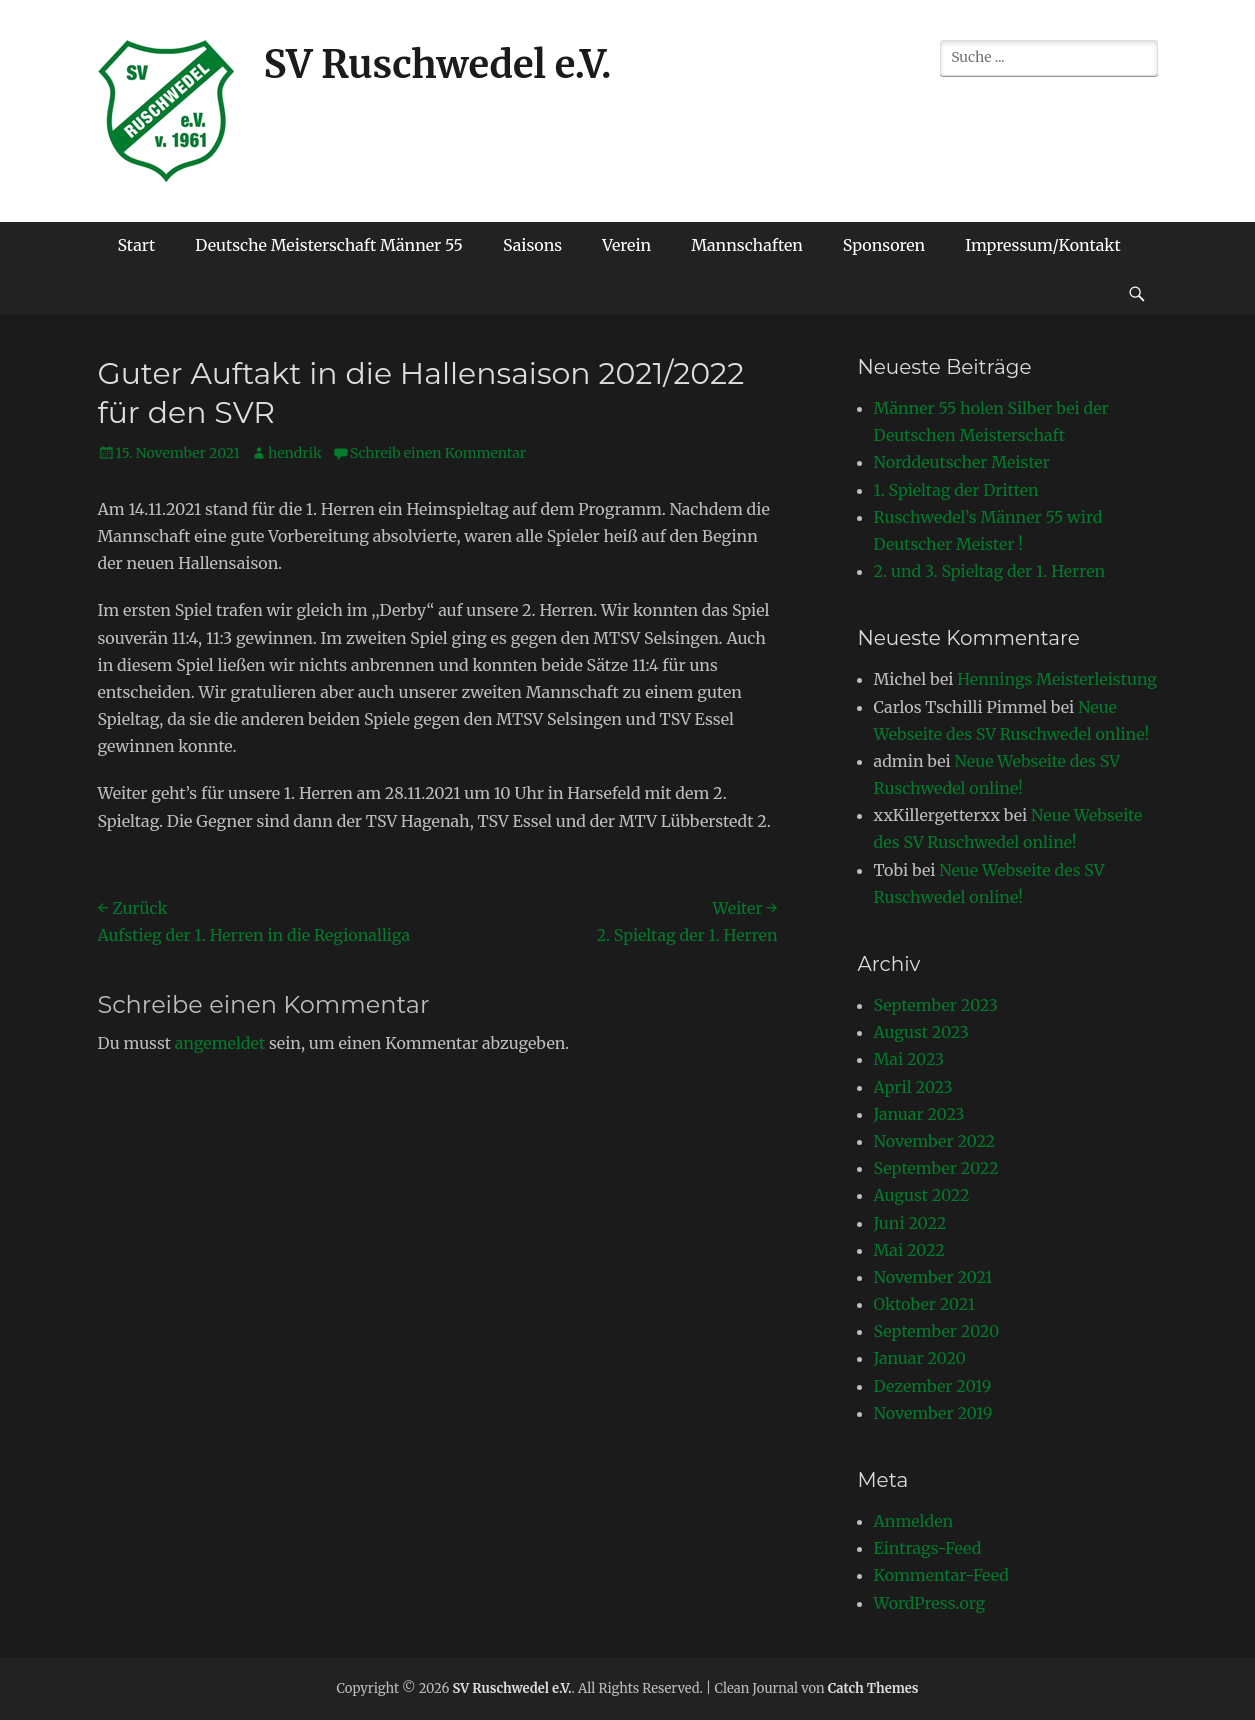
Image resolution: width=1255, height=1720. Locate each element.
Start (137, 245)
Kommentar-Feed (941, 1575)
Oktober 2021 (924, 1304)
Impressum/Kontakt (1043, 245)
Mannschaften (747, 245)
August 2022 (922, 1195)
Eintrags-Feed (928, 1548)
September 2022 (936, 1168)
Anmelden (914, 1521)
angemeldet (220, 1043)
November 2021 (933, 1277)
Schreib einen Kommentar (438, 453)
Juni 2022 (910, 1223)
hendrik (295, 453)
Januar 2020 (920, 1358)
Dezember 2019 (933, 1386)
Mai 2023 (909, 1059)
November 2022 (935, 1141)
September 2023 (936, 1005)
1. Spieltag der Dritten (956, 490)
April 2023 (913, 1087)
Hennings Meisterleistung (1057, 679)
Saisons (532, 245)
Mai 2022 (909, 1250)
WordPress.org (930, 1603)
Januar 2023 (919, 1114)
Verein (626, 245)
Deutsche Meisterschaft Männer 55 (329, 245)
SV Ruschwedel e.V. (438, 64)
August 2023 (921, 1032)
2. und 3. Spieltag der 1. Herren (990, 571)
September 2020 (937, 1331)
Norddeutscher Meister (962, 462)
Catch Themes (873, 1688)
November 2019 (933, 1413)
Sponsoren (884, 245)
